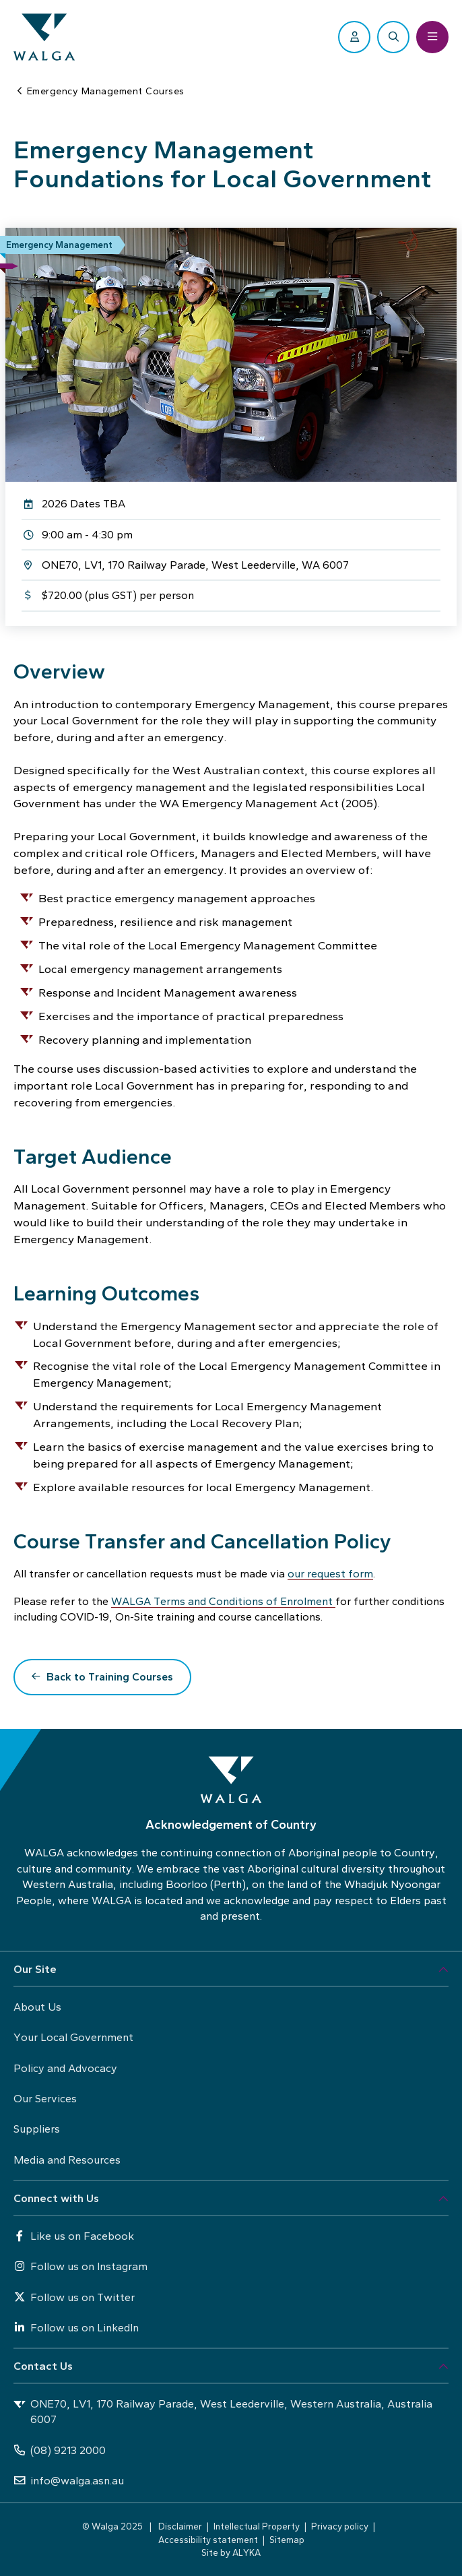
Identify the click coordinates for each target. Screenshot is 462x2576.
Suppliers (36, 2129)
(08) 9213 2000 (59, 2450)
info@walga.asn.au (68, 2480)
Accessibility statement (208, 2539)
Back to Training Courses (109, 1676)
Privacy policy (339, 2526)
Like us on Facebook (73, 2236)
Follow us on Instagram (80, 2266)
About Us (37, 2007)
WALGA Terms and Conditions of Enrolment (223, 1601)
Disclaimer (180, 2526)
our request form (330, 1573)
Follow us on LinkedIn (76, 2327)
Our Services (45, 2098)
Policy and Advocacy (65, 2068)
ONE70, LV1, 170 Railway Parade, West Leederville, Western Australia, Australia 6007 (222, 2411)
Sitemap (286, 2539)
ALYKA (246, 2552)
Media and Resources (67, 2160)
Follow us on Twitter (74, 2297)
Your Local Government (73, 2037)
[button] (231, 1969)
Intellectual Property (256, 2526)
